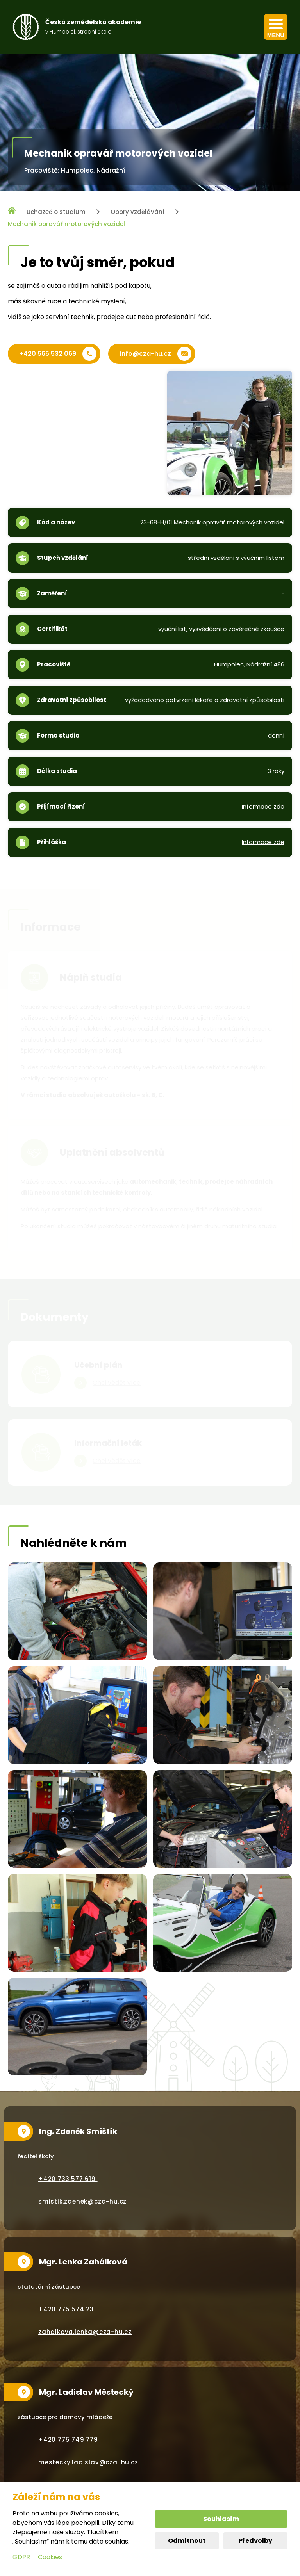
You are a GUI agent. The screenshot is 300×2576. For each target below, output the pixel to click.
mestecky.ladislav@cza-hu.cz (88, 2462)
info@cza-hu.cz (145, 353)
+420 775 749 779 (68, 2439)
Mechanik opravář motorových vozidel (66, 224)
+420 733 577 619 (68, 2179)
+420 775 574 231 (67, 2309)
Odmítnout (187, 2540)
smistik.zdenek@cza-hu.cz (82, 2201)
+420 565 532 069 (48, 353)
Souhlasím (221, 2518)
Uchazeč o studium (56, 212)
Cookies (50, 2557)
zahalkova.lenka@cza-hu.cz (85, 2332)
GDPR (21, 2557)
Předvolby (255, 2540)
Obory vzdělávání (137, 212)
